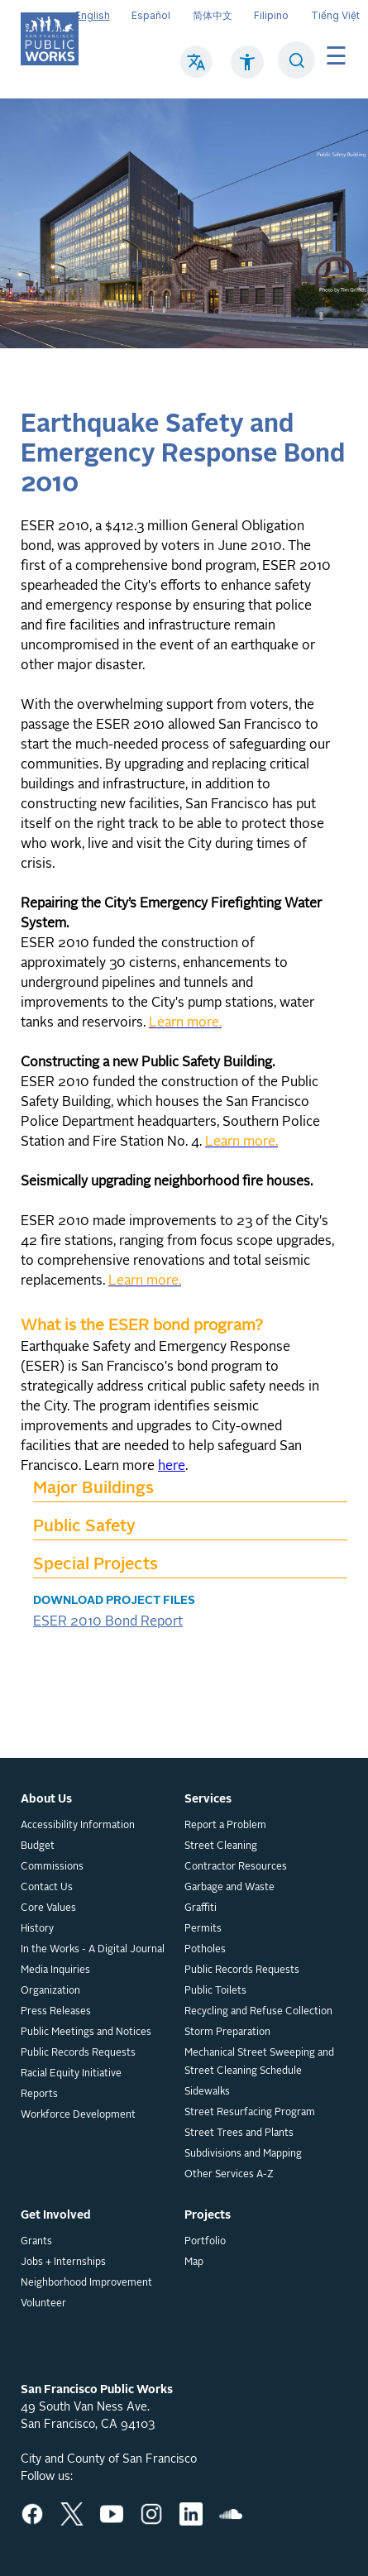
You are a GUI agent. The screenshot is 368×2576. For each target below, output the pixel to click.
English (92, 15)
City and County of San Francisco (109, 2459)
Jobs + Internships (63, 2262)
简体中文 (212, 15)
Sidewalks (207, 2092)
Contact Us (47, 1888)
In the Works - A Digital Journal (93, 1950)
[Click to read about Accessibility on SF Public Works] (247, 70)
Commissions (52, 1867)
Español (150, 15)
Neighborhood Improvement (86, 2283)
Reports (39, 2095)
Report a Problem (225, 1826)
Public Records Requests (78, 2053)
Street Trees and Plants (239, 2133)
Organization (50, 1991)
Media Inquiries (55, 1970)
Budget (38, 1846)
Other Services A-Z (229, 2175)
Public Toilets (215, 1991)
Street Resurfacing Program (249, 2113)
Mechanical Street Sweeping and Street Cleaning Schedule (259, 2062)
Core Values (48, 1908)
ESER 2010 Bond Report (108, 1622)
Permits (203, 1929)
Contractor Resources (235, 1867)
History (37, 1929)
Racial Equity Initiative (71, 2074)
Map (193, 2262)
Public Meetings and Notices (86, 2032)
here (171, 1466)
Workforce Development (78, 2115)
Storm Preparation (227, 2032)
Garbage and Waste (229, 1888)
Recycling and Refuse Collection (258, 2012)
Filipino (271, 15)
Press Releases (56, 2012)
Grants (36, 2242)
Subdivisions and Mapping (243, 2154)
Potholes (205, 1950)
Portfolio (205, 2242)
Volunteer (43, 2304)
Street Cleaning (220, 1846)
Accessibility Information (78, 1826)
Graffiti (200, 1908)
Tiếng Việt (335, 15)
